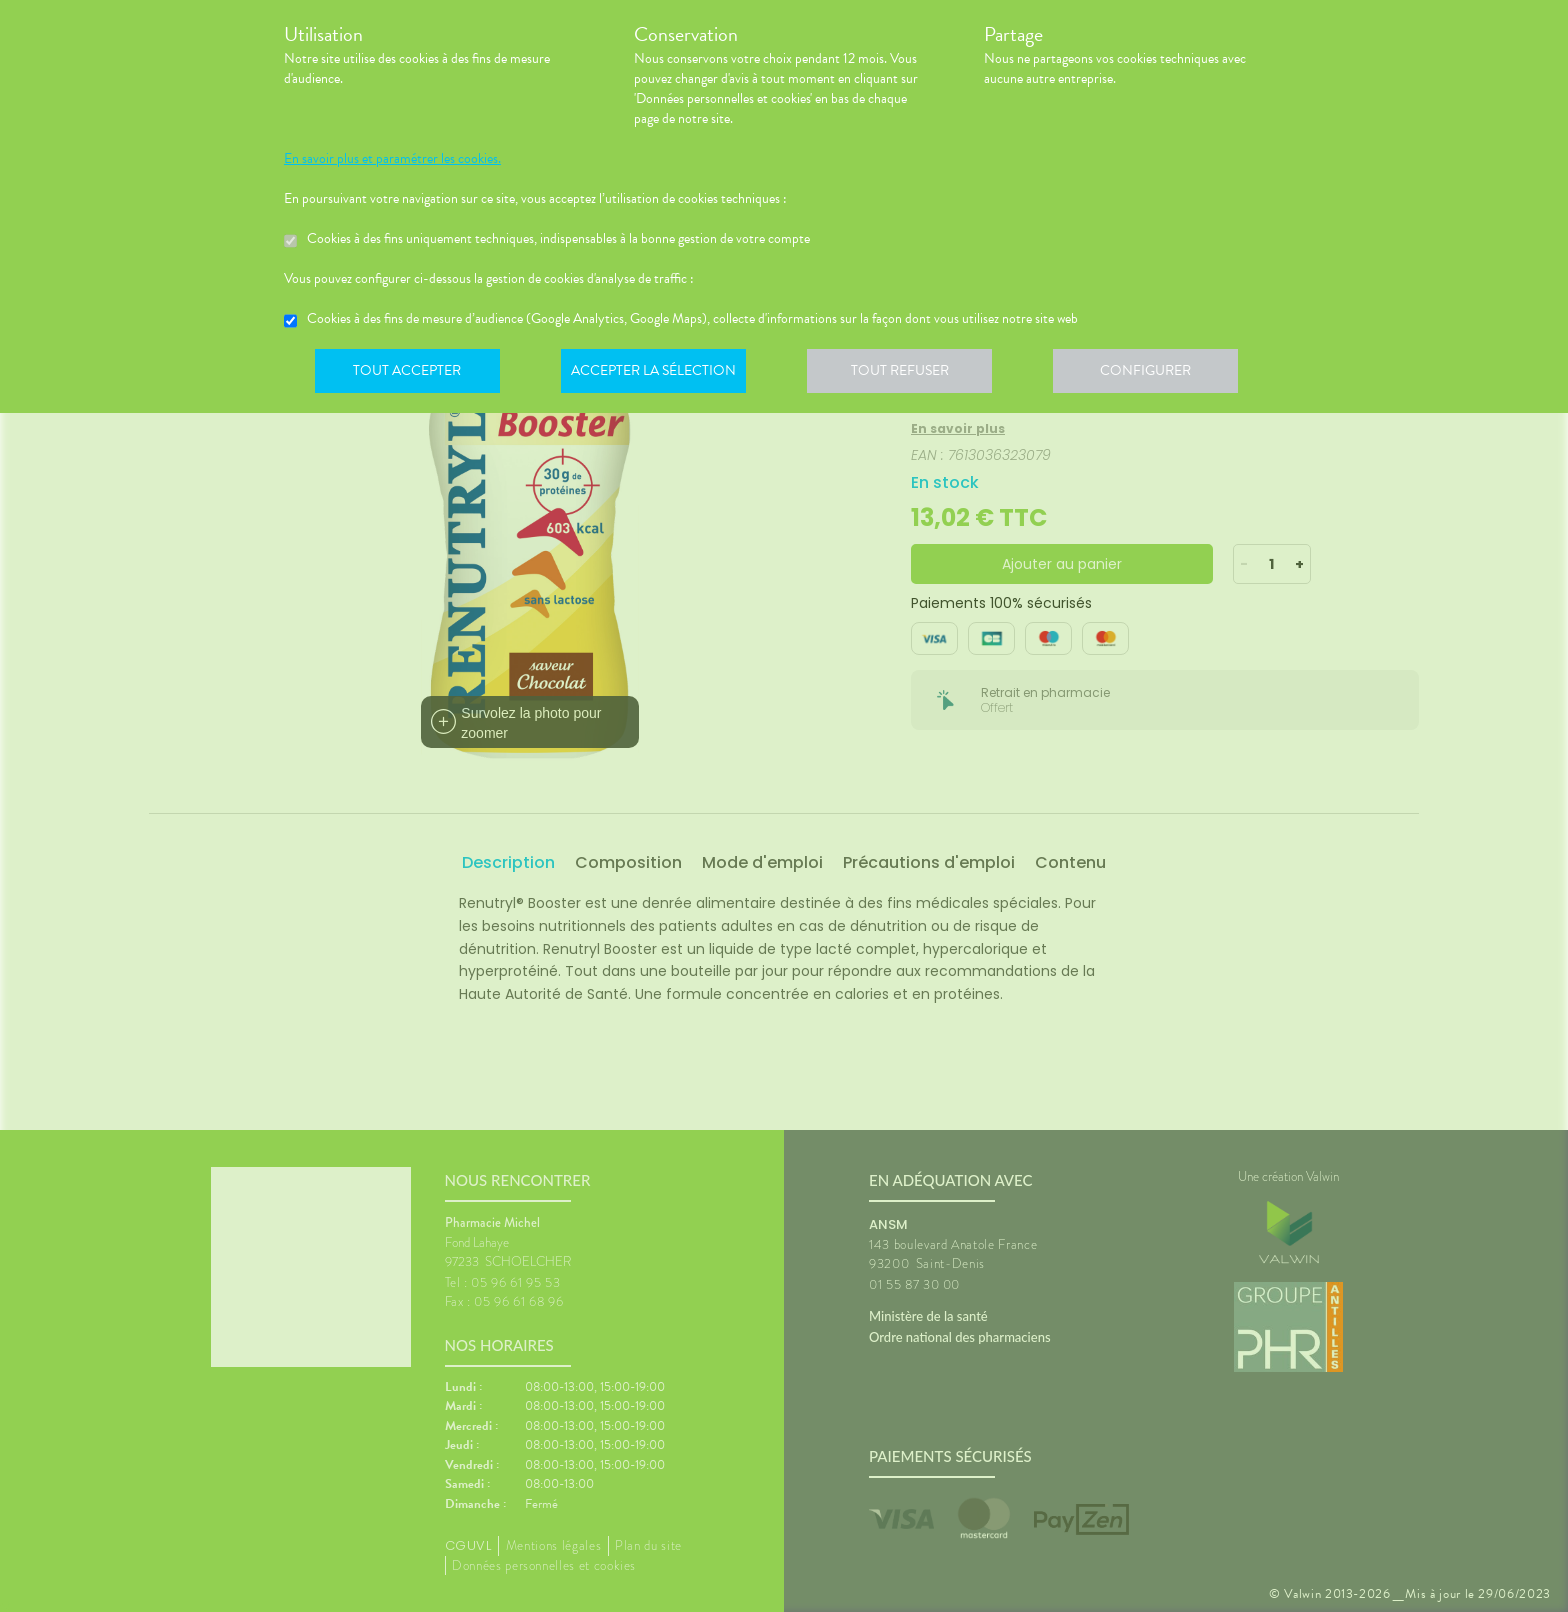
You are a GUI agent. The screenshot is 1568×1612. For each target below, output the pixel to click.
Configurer (1159, 374)
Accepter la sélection (659, 374)
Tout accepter (409, 374)
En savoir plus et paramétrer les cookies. (392, 159)
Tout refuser (909, 374)
